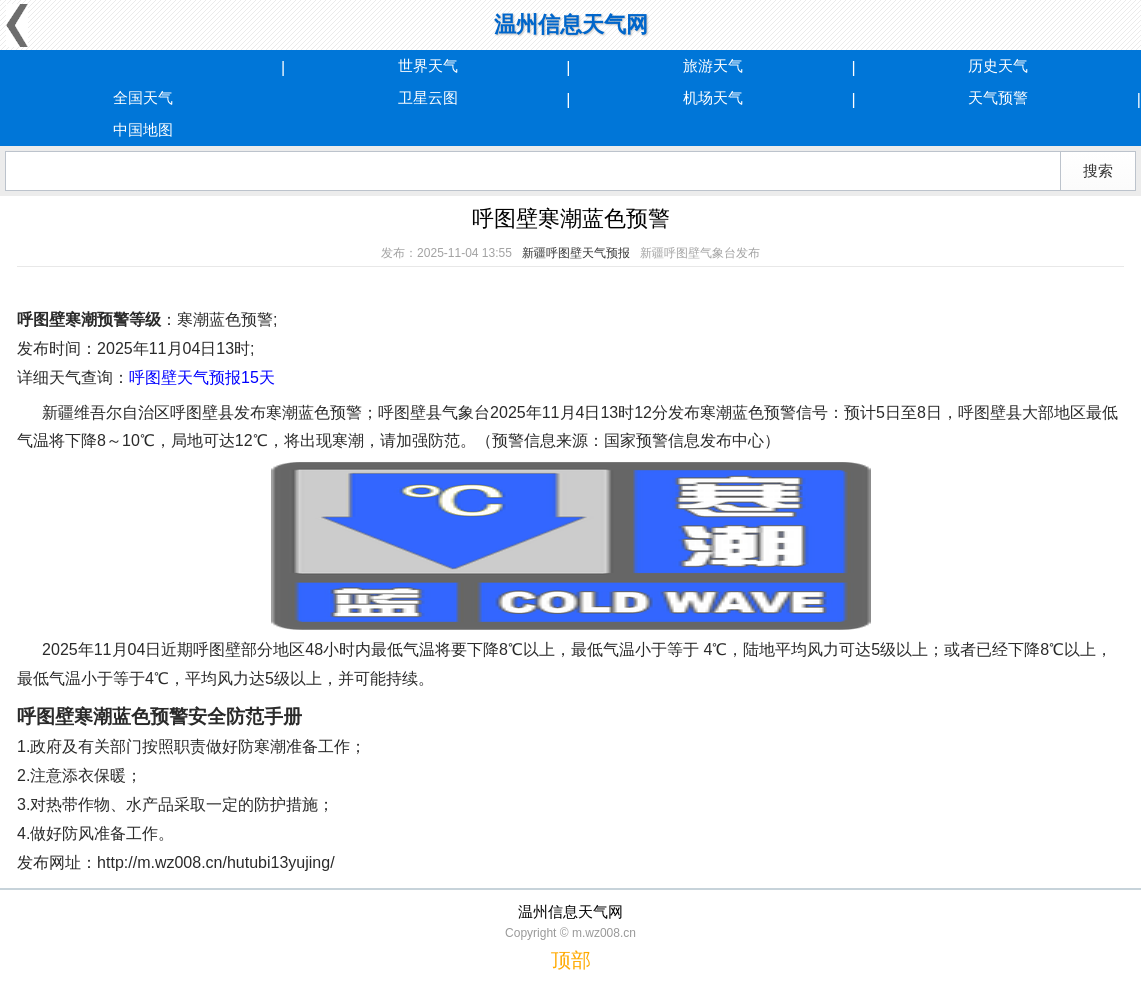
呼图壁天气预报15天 (202, 377)
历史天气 (998, 65)
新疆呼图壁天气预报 (576, 253)
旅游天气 (713, 65)
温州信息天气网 (571, 24)
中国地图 (143, 129)
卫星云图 (428, 97)
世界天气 (428, 65)
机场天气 (713, 97)
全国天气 (143, 97)
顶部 (571, 960)
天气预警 (998, 97)
